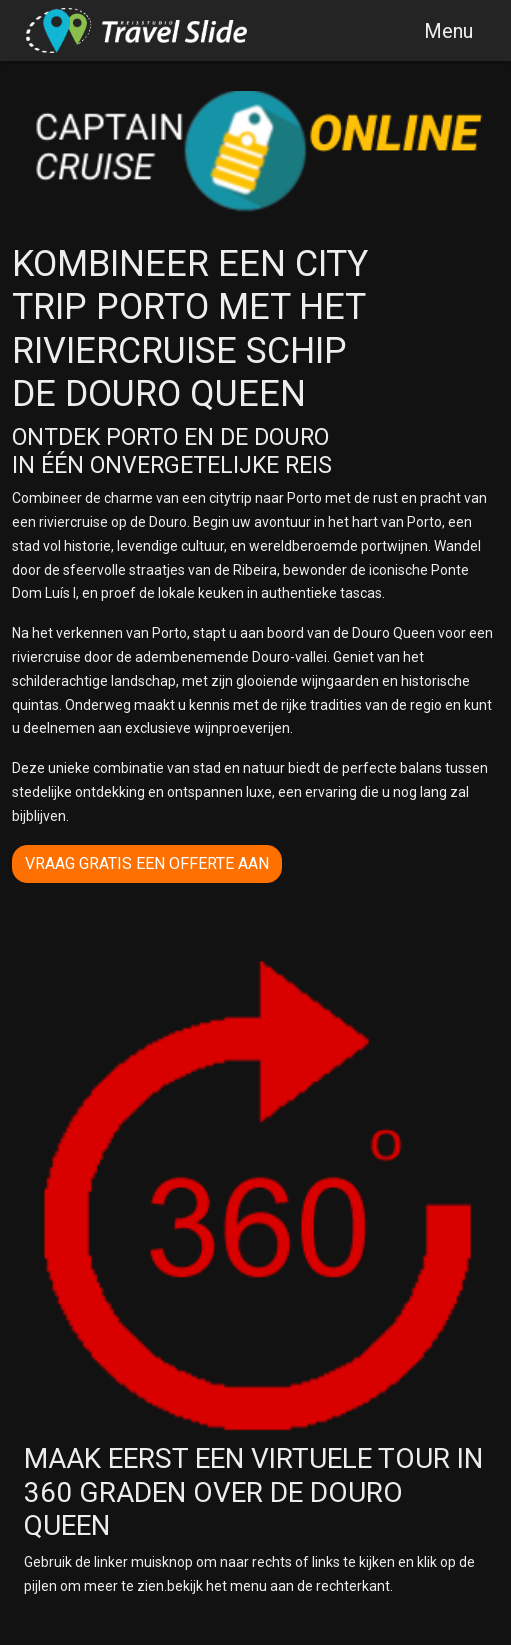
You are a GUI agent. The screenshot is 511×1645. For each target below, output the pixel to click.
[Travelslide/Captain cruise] (137, 30)
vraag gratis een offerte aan (147, 863)
